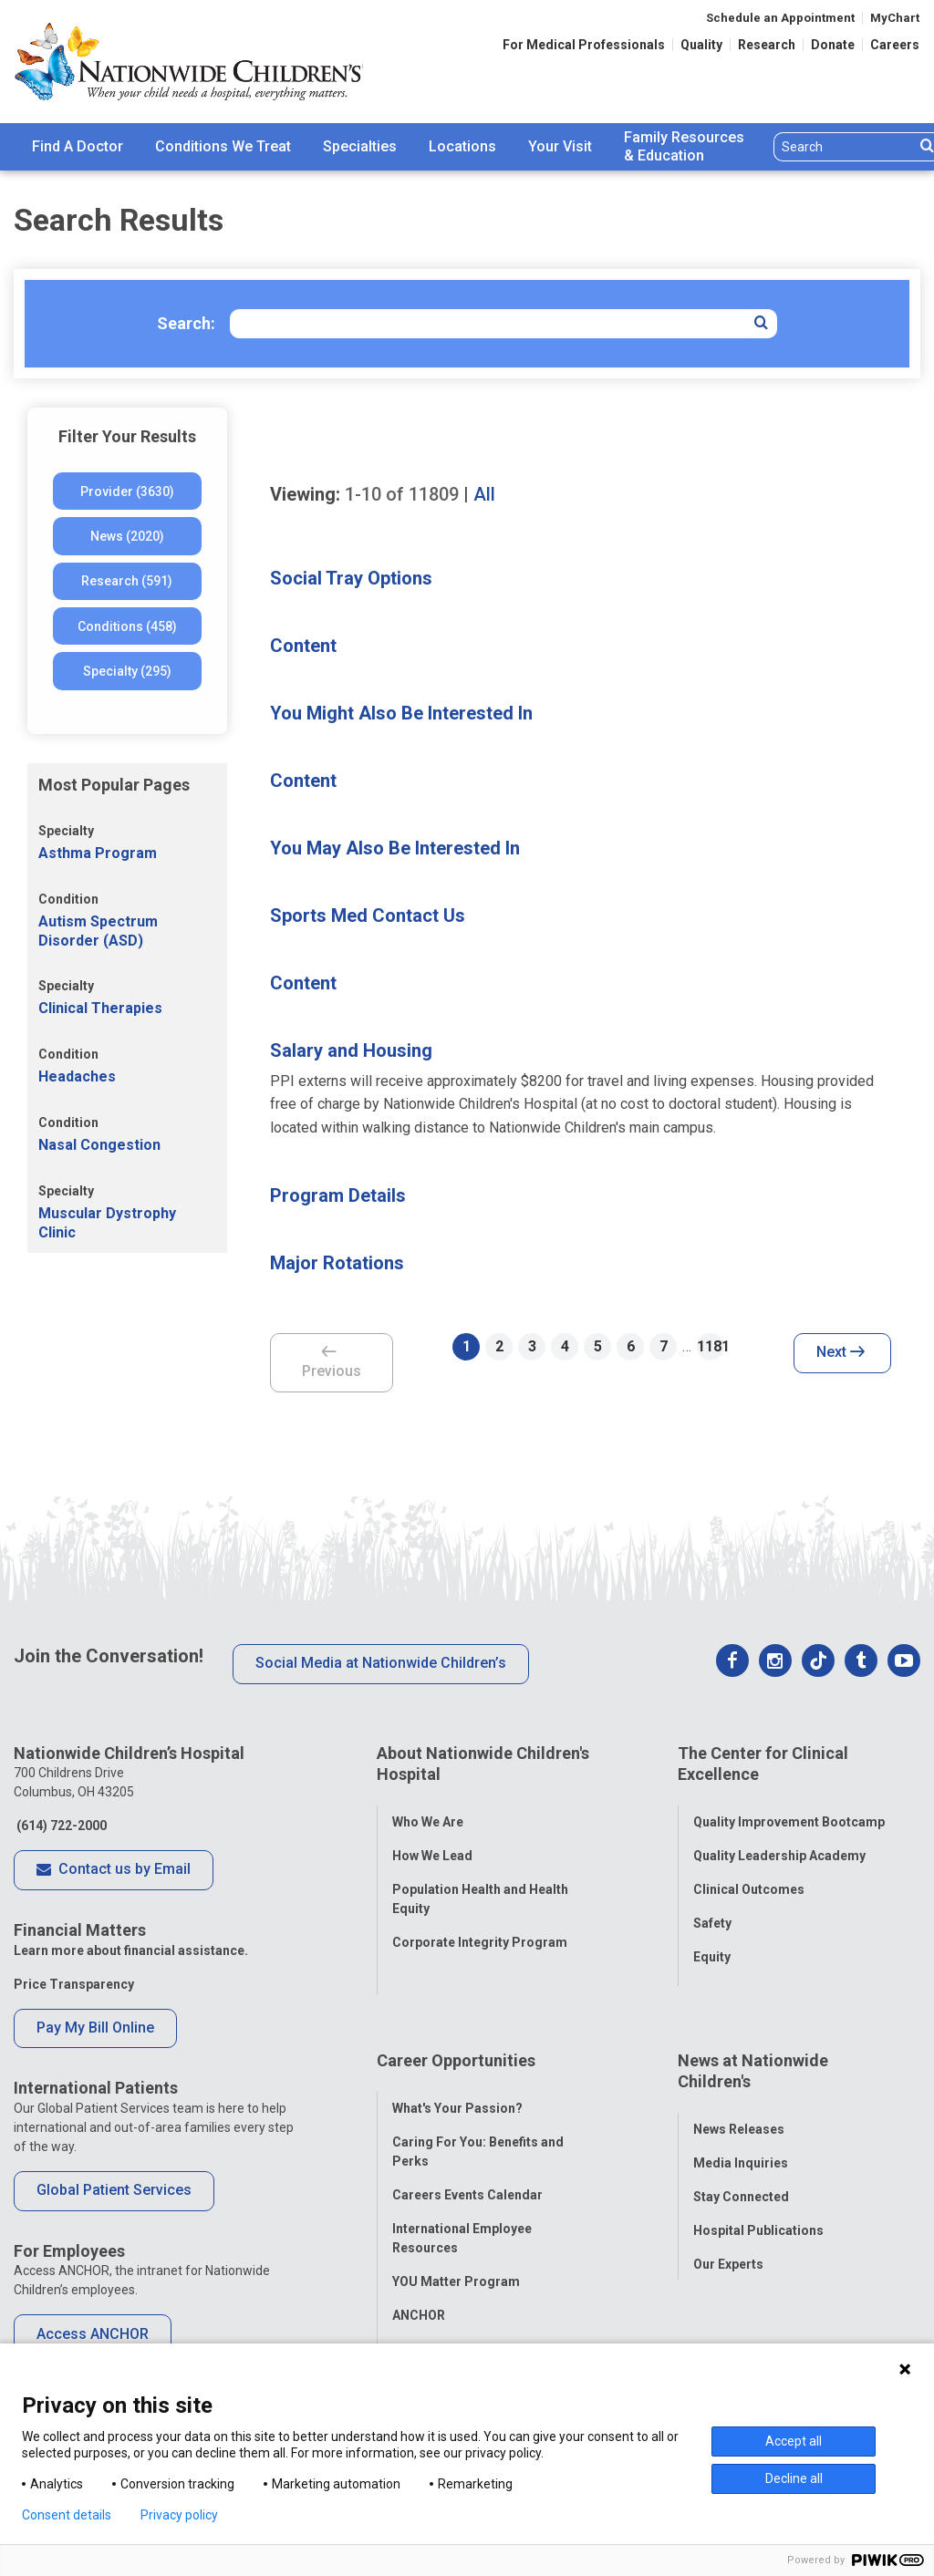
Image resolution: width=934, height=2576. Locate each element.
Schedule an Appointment (780, 18)
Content (303, 646)
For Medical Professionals (584, 44)
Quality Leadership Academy (779, 1842)
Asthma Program (97, 853)
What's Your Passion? (457, 2057)
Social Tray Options (351, 578)
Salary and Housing (351, 1050)
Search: (186, 323)
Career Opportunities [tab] (456, 2022)
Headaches (77, 1076)
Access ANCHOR (92, 2334)
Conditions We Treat (223, 146)
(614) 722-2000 (60, 1825)
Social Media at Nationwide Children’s (380, 1662)
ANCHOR (418, 2264)
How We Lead (432, 1842)
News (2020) (127, 536)
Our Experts (728, 2213)
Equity (712, 1943)
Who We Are (427, 1808)
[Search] (844, 146)
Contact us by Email (113, 1870)
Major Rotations (337, 1263)
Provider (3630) (127, 491)
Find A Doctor (77, 146)
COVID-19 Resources (456, 2298)
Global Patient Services (114, 2189)
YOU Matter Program (456, 2230)
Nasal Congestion (99, 1145)
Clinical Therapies (100, 1008)
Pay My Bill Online (95, 2027)
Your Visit (560, 146)
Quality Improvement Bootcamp (789, 1808)
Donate (833, 44)
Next (840, 1353)
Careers (894, 44)
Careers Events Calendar (467, 2143)
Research (766, 44)
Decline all (794, 2478)
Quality (701, 44)
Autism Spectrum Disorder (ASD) (98, 931)
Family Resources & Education (684, 146)
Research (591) (126, 581)
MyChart (894, 18)
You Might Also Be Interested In (401, 713)
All (484, 494)
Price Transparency (74, 1984)
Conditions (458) (127, 626)
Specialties (360, 146)
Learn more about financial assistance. (131, 1950)
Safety (712, 1909)
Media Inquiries (740, 2112)
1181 (710, 1346)
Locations (462, 146)
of (402, 494)
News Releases (738, 2078)
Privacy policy (179, 2515)
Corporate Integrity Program (479, 1928)
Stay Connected (741, 2145)
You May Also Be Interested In (395, 848)
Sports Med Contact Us (367, 915)
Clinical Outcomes (748, 1875)
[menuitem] (77, 146)
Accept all (793, 2441)
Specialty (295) (127, 671)
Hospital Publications (758, 2179)
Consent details (66, 2515)
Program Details (338, 1195)
